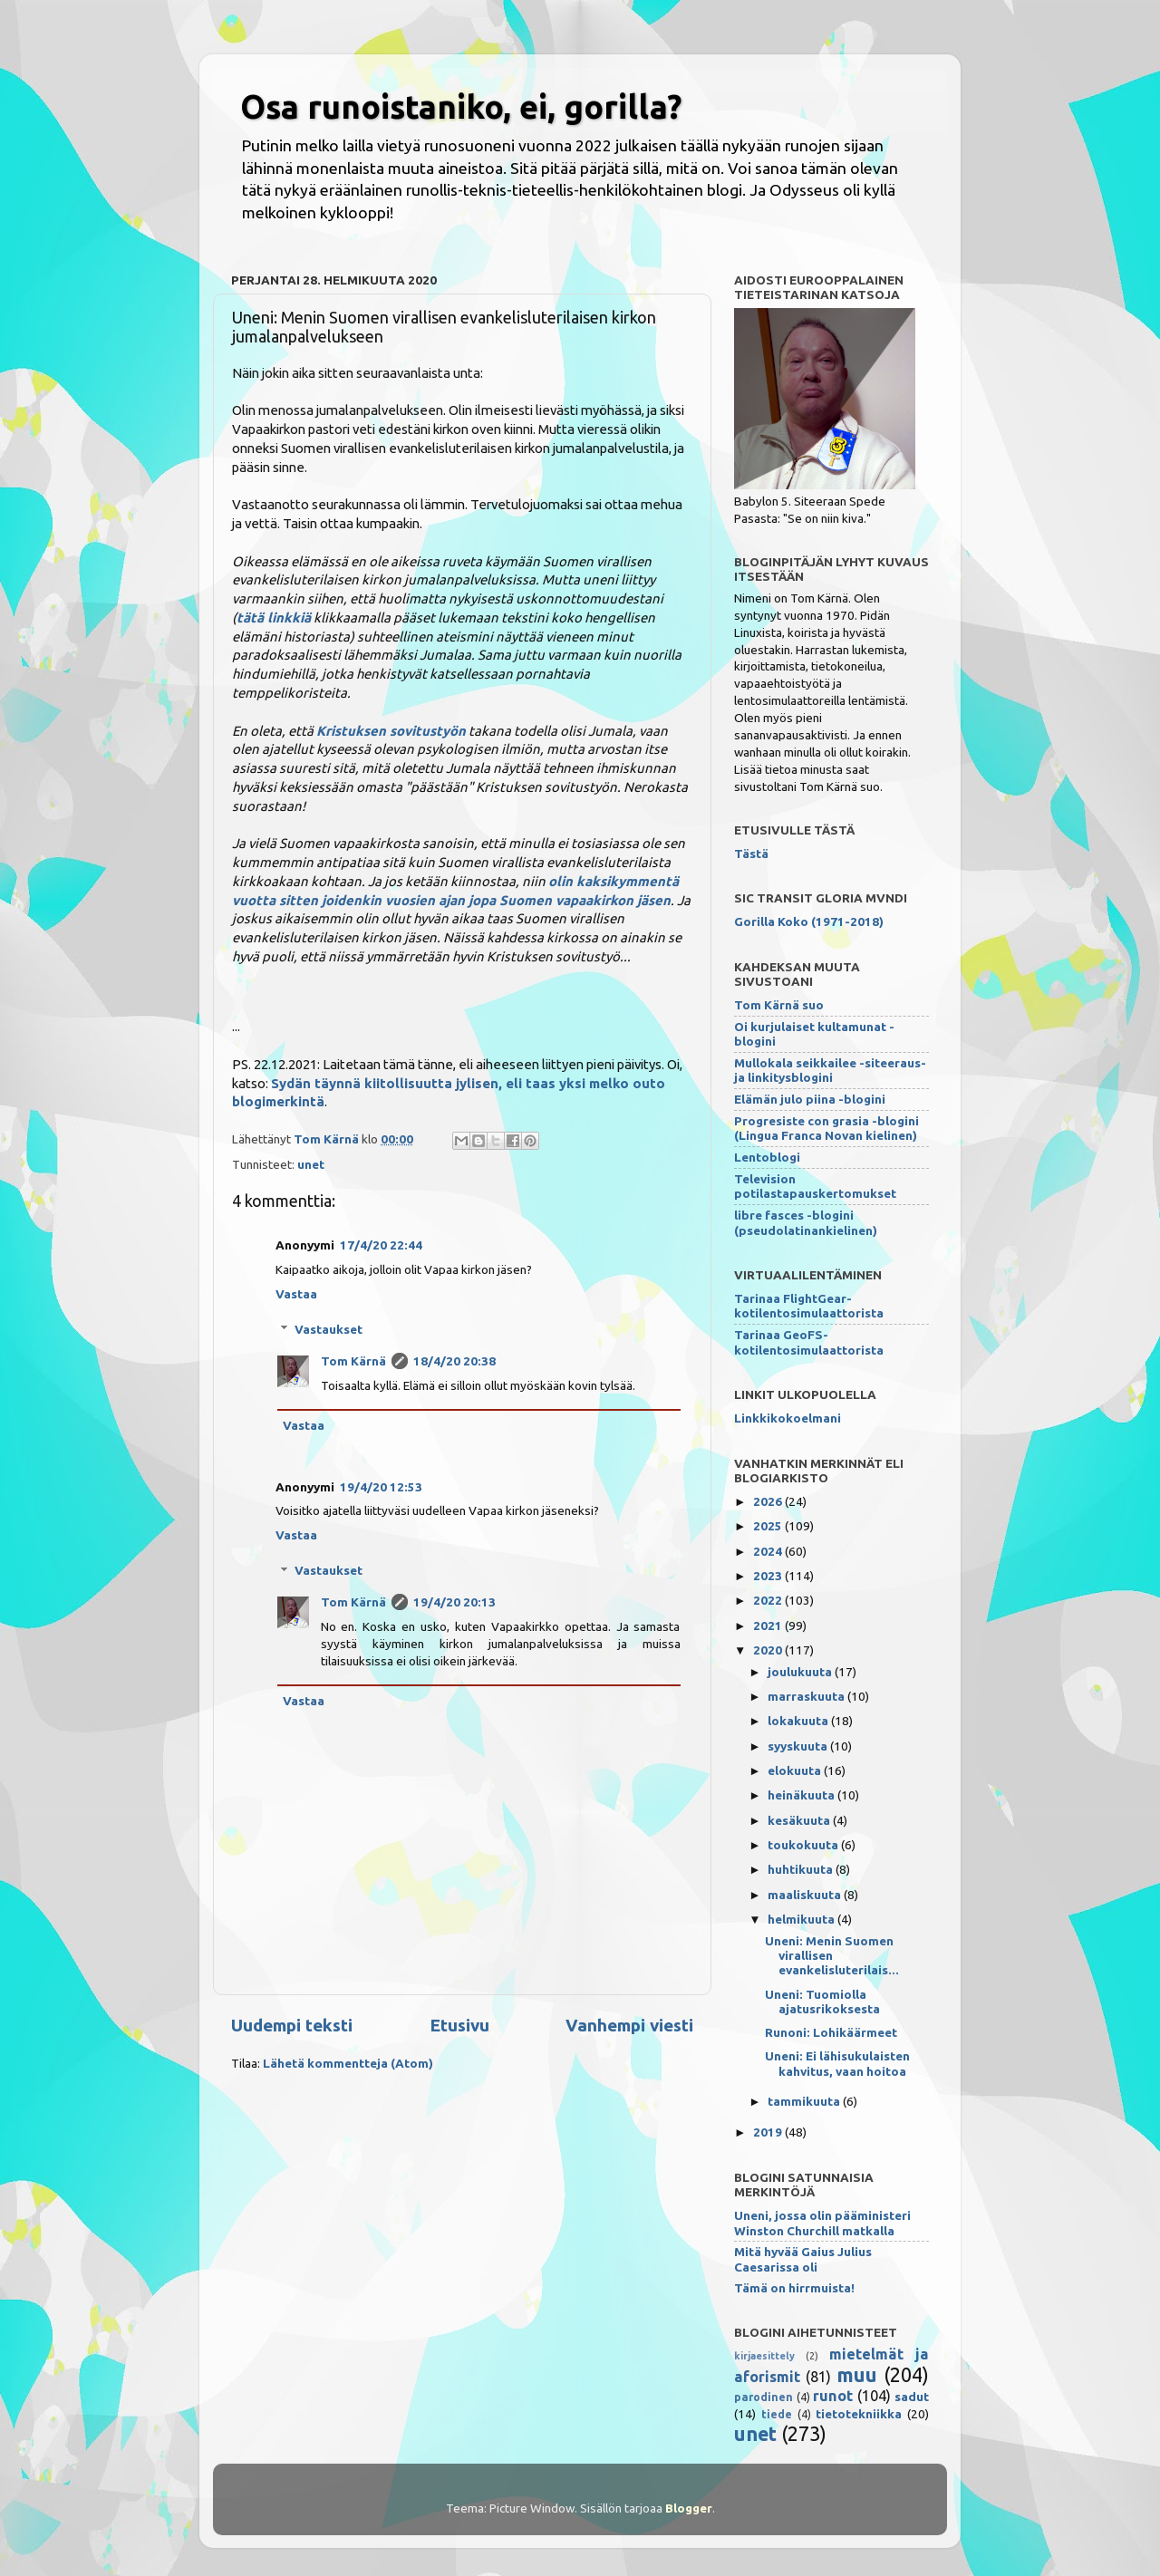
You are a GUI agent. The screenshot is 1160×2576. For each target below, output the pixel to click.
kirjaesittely (764, 2355)
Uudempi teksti (292, 2025)
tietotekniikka (859, 2414)
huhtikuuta (802, 1869)
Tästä (751, 853)
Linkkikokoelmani (787, 1418)
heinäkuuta (802, 1795)
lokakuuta (799, 1720)
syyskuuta (799, 1746)
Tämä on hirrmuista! (794, 2288)
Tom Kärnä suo (779, 1005)
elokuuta (796, 1770)
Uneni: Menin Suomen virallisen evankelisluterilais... (832, 1955)
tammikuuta (805, 2101)
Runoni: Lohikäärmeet (831, 2032)
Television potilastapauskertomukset (815, 1186)
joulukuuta (801, 1671)
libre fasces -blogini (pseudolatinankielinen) (805, 1222)
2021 (769, 1625)
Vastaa (296, 1294)
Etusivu (459, 2025)
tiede (776, 2414)
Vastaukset (328, 1329)
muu (856, 2375)
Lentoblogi (767, 1157)
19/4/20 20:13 (454, 1602)
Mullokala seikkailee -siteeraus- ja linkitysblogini (830, 1070)
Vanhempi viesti (629, 2025)
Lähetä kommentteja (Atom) (348, 2063)
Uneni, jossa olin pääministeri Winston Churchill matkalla (822, 2222)
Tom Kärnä (353, 1361)
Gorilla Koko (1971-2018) (809, 921)
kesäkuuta (800, 1820)
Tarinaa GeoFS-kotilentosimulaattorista (809, 1341)
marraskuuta (807, 1696)
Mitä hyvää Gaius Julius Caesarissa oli (803, 2258)
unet (310, 1164)
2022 (769, 1600)
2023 (769, 1575)
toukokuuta (804, 1845)
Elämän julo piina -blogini (809, 1099)
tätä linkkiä (274, 617)
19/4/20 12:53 (381, 1487)
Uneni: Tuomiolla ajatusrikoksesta (822, 2001)
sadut (911, 2396)
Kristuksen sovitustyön (391, 730)
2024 (769, 1551)
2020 (769, 1650)
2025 (769, 1526)
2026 (769, 1501)
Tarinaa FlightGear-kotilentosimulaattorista (809, 1305)
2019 (769, 2132)
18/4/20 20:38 (454, 1361)
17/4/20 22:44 (381, 1245)
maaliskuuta (806, 1894)
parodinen (763, 2397)
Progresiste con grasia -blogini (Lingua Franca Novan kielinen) (826, 1128)
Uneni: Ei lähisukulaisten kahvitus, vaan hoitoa (837, 2063)
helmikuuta (802, 1919)
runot (833, 2396)
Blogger (688, 2508)
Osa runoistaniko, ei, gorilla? (461, 106)
